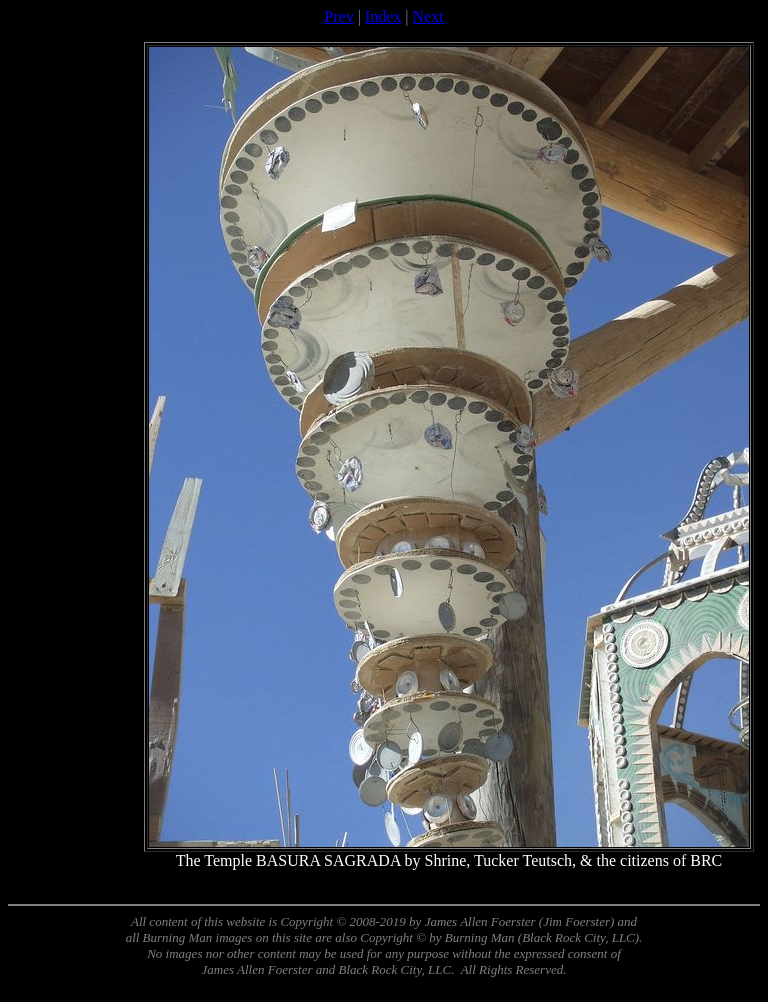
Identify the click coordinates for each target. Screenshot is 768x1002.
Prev (338, 16)
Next (428, 16)
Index (383, 16)
